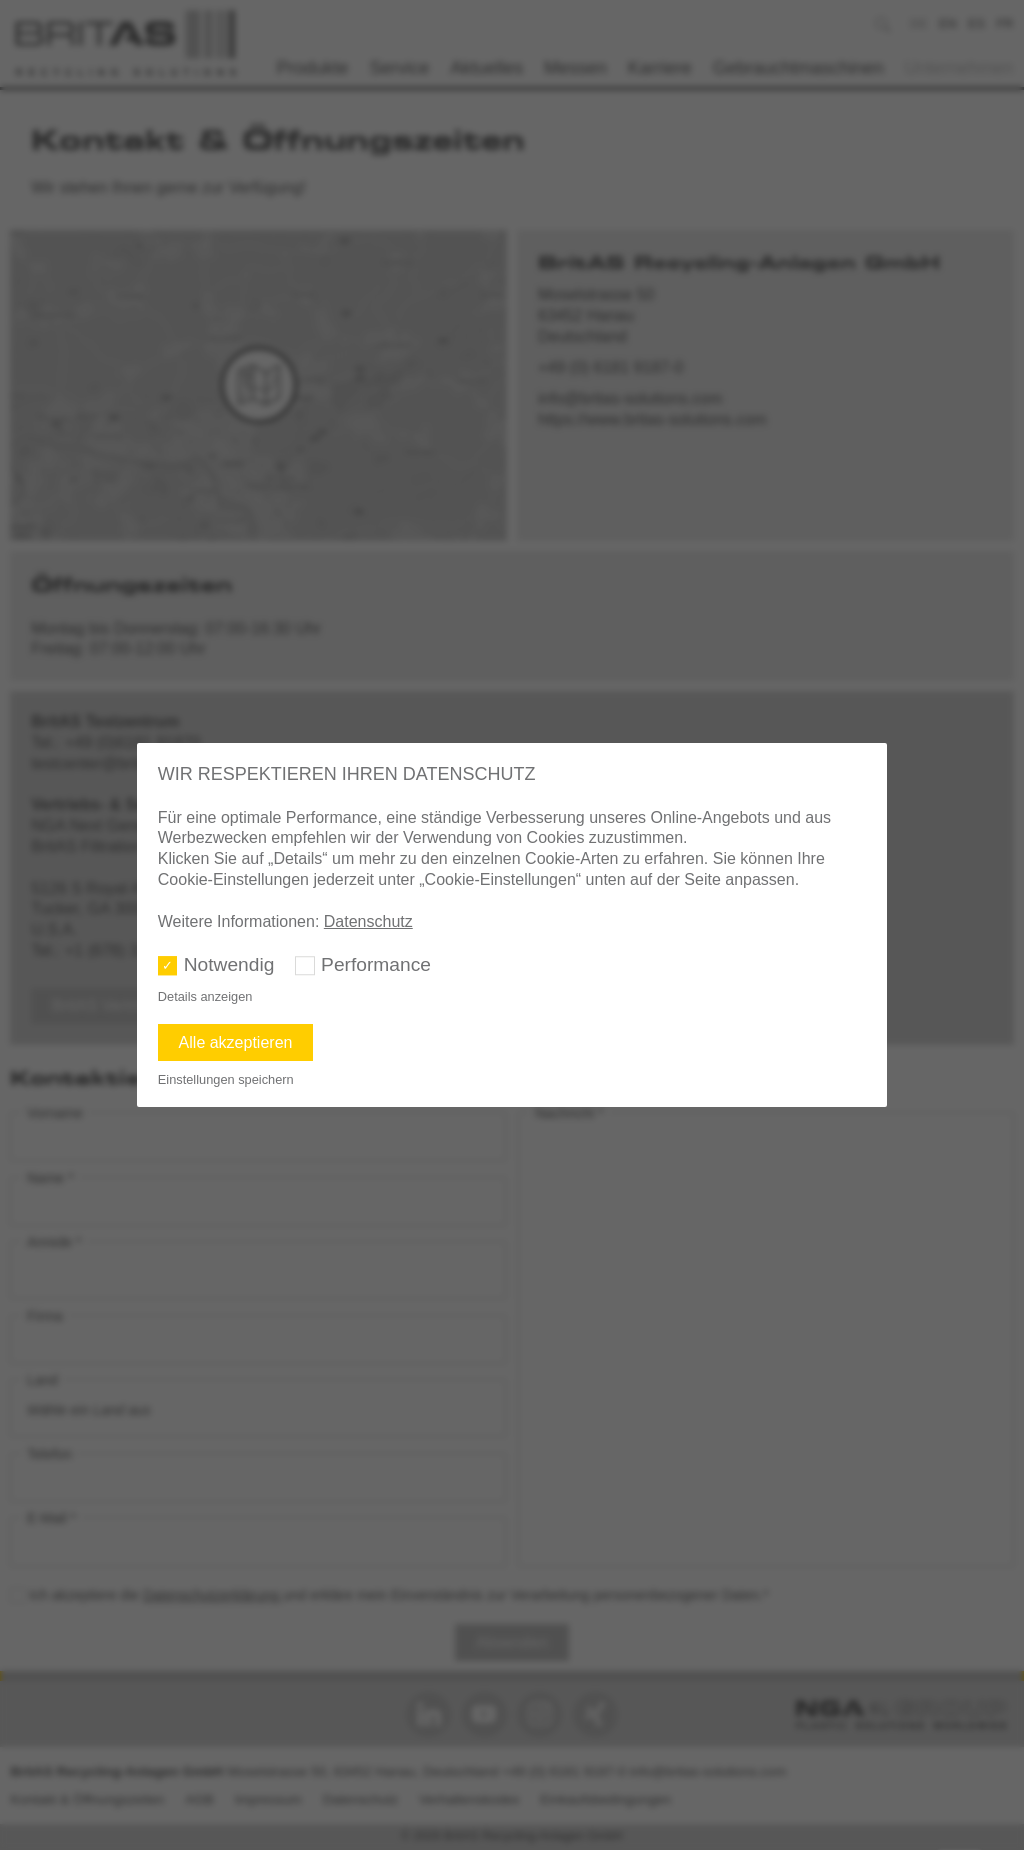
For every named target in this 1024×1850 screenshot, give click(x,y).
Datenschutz (368, 921)
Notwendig (229, 964)
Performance (376, 964)
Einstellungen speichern (226, 1079)
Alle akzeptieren (236, 1042)
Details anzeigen (205, 996)
